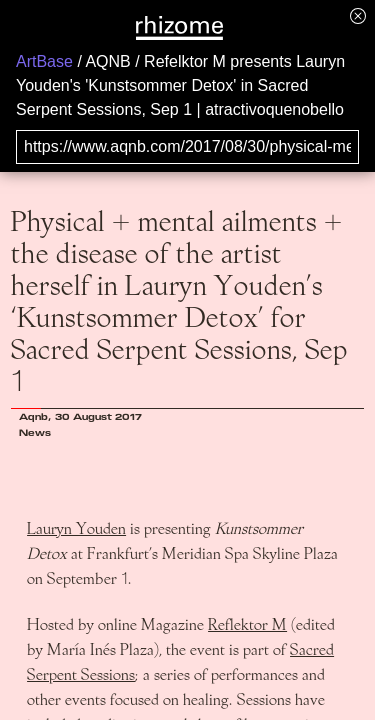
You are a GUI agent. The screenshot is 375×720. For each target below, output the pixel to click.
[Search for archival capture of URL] (187, 147)
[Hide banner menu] (358, 15)
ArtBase (44, 61)
